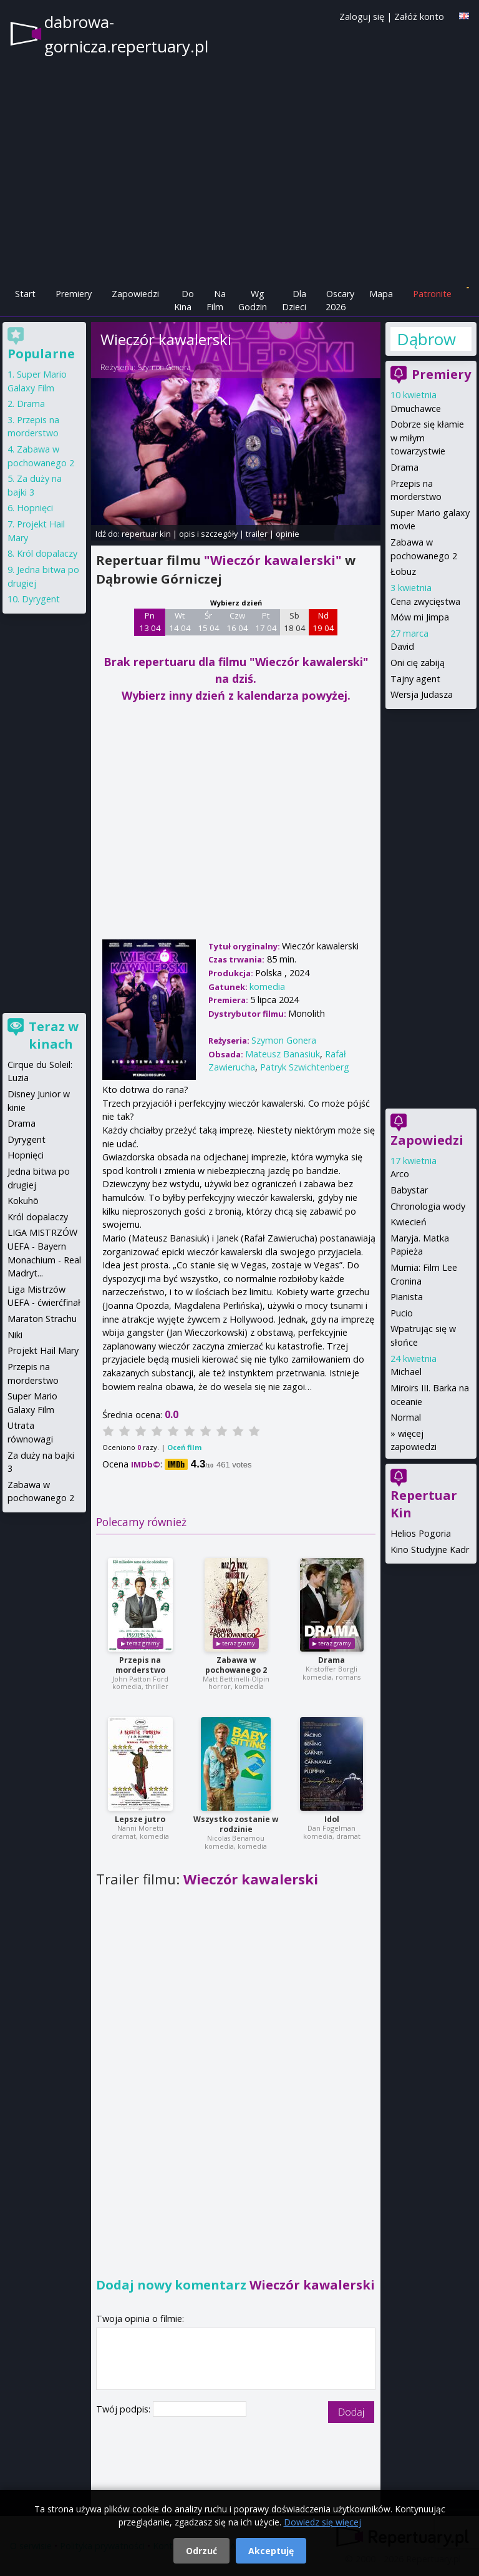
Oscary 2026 (340, 300)
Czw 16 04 (237, 622)
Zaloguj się (361, 16)
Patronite (432, 294)
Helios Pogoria (420, 1533)
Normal (405, 1417)
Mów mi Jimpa (419, 617)
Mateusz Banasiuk (282, 1054)
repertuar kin (146, 533)
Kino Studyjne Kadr (429, 1549)
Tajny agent (415, 679)
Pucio (401, 1313)
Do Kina (184, 300)
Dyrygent (41, 599)
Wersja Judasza (421, 694)
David (402, 646)
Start (25, 294)
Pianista (406, 1297)
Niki (14, 1335)
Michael (406, 1372)
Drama (331, 1660)
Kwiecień (408, 1222)
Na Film (216, 300)
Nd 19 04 (323, 622)
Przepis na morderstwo (140, 1665)
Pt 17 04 (266, 622)
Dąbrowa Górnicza (427, 339)
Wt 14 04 (180, 622)
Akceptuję (271, 2551)
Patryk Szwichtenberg (304, 1067)
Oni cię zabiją (417, 662)
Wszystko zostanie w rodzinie (235, 1824)
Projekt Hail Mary (43, 1350)
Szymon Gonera (164, 367)
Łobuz (403, 571)
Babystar (409, 1190)
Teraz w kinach (54, 1035)
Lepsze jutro (140, 1819)
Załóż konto (419, 16)
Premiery (74, 294)
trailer (257, 533)
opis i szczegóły (208, 533)
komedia (267, 986)
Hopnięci (35, 508)
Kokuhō (23, 1201)
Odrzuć (201, 2551)
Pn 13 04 (150, 622)
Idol (331, 1819)
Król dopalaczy (47, 553)
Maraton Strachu (42, 1319)
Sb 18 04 (295, 622)
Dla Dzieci (294, 300)
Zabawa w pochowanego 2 (236, 1665)
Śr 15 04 (209, 622)
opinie (287, 533)
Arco (399, 1174)
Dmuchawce (415, 408)
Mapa (381, 294)
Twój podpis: (124, 2409)
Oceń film (184, 1447)
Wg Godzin (252, 300)
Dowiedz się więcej (322, 2522)
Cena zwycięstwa (425, 601)
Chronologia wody (427, 1206)
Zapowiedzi (135, 294)
